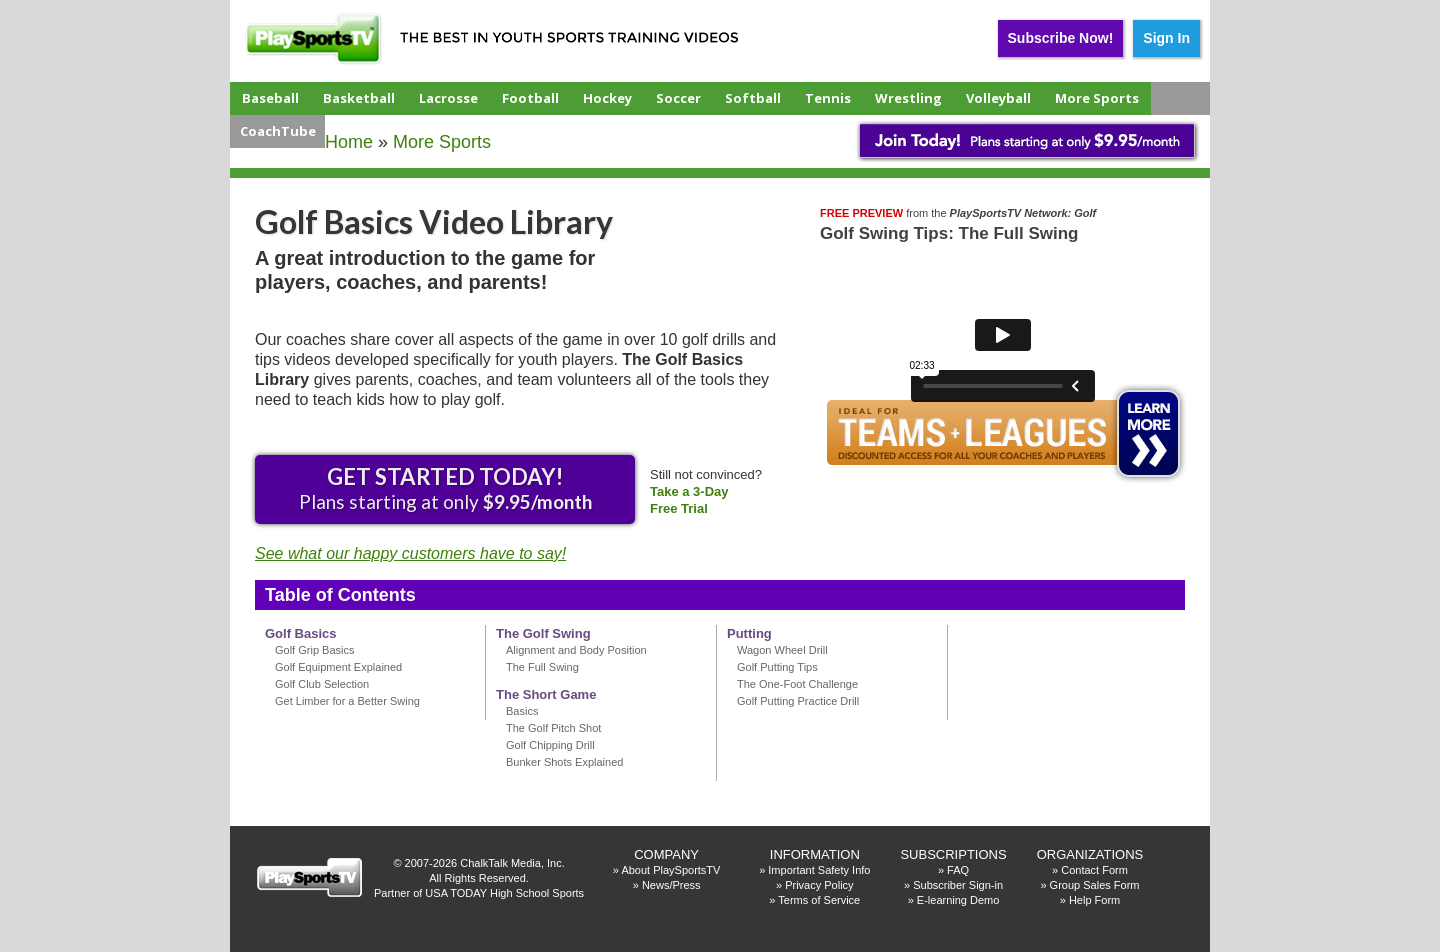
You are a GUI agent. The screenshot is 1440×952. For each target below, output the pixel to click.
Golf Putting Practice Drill (798, 701)
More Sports (1097, 98)
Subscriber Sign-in (958, 885)
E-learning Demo (958, 900)
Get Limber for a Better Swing (347, 701)
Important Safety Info (819, 870)
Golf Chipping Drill (550, 745)
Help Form (1094, 900)
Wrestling (908, 98)
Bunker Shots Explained (564, 762)
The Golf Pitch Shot (553, 728)
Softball (753, 98)
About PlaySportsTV (670, 870)
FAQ (958, 870)
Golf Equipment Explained (338, 667)
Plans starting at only (445, 488)
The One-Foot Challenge (797, 684)
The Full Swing (542, 667)
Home (349, 142)
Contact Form (1094, 870)
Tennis (828, 98)
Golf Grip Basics (314, 650)
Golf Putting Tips (777, 667)
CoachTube (278, 131)
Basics (522, 711)
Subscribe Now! (1061, 38)
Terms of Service (819, 900)
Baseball (270, 98)
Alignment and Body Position (576, 650)
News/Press (671, 885)
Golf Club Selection (322, 684)
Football (530, 98)
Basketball (359, 98)
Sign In (1166, 38)
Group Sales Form (1095, 885)
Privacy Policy (819, 885)
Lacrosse (448, 98)
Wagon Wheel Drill (782, 650)
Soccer (678, 98)
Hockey (607, 98)
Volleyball (998, 98)
